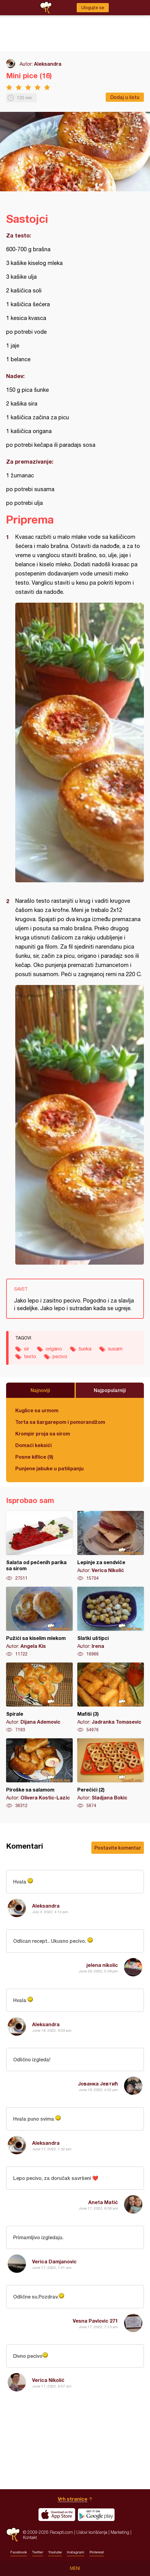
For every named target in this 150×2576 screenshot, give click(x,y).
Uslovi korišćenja (91, 2532)
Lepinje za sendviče (110, 1546)
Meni (75, 2568)
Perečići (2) (110, 1773)
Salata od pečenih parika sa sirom (39, 1546)
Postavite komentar (117, 1847)
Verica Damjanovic (54, 2261)
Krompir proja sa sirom (42, 1433)
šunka (85, 1348)
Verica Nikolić (48, 2380)
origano (54, 1348)
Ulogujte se (92, 7)
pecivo (60, 1356)
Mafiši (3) (110, 1698)
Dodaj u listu (124, 97)
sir (26, 1348)
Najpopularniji (110, 1390)
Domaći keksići (33, 1445)
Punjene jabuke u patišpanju (49, 1468)
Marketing (120, 2532)
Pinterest (97, 2552)
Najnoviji (40, 1390)
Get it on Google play (96, 2514)
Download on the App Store (56, 2514)
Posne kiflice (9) (34, 1457)
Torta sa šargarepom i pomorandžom (60, 1422)
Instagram (75, 2552)
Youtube (55, 2552)
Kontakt (30, 2537)
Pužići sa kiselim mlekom (39, 1622)
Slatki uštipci (110, 1622)
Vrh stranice (72, 2499)
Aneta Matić (103, 2202)
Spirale (39, 1698)
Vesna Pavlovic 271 (95, 2321)
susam (115, 1348)
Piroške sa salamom (39, 1773)
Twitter (37, 2552)
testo (30, 1356)
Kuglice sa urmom (36, 1410)
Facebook (18, 2552)
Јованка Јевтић (98, 2083)
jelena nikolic (102, 1965)
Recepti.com (13, 2534)
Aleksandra (47, 64)
